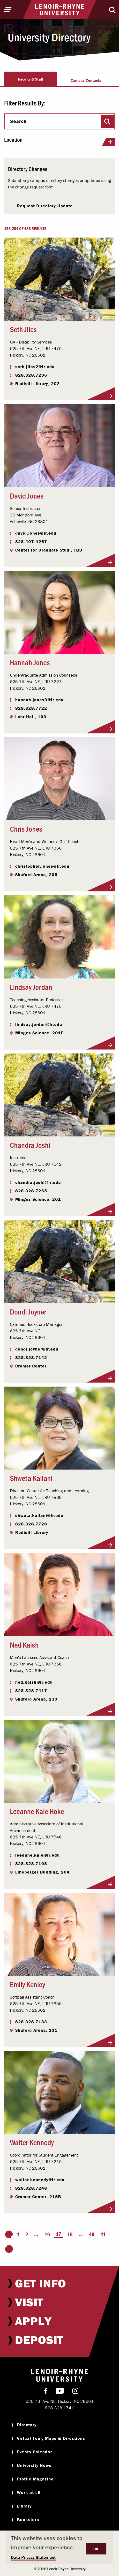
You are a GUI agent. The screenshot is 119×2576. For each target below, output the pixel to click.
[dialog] (59, 2547)
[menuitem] (59, 2283)
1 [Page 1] (18, 2234)
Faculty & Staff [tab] (30, 79)
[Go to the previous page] (9, 2234)
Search (18, 121)
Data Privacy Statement (33, 2557)
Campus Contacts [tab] (86, 80)
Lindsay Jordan (31, 987)
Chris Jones (26, 828)
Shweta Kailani (31, 1478)
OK (95, 2548)
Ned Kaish (24, 1644)
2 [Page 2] (26, 2234)
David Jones (27, 495)
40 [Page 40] (91, 2234)
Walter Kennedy (32, 2142)
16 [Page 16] (47, 2234)
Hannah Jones (30, 662)
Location (59, 141)
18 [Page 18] (70, 2234)
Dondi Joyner (28, 1311)
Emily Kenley (27, 1984)
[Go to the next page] (9, 2249)
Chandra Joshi (30, 1145)
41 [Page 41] (103, 2234)
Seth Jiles (23, 329)
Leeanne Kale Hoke (37, 1811)
